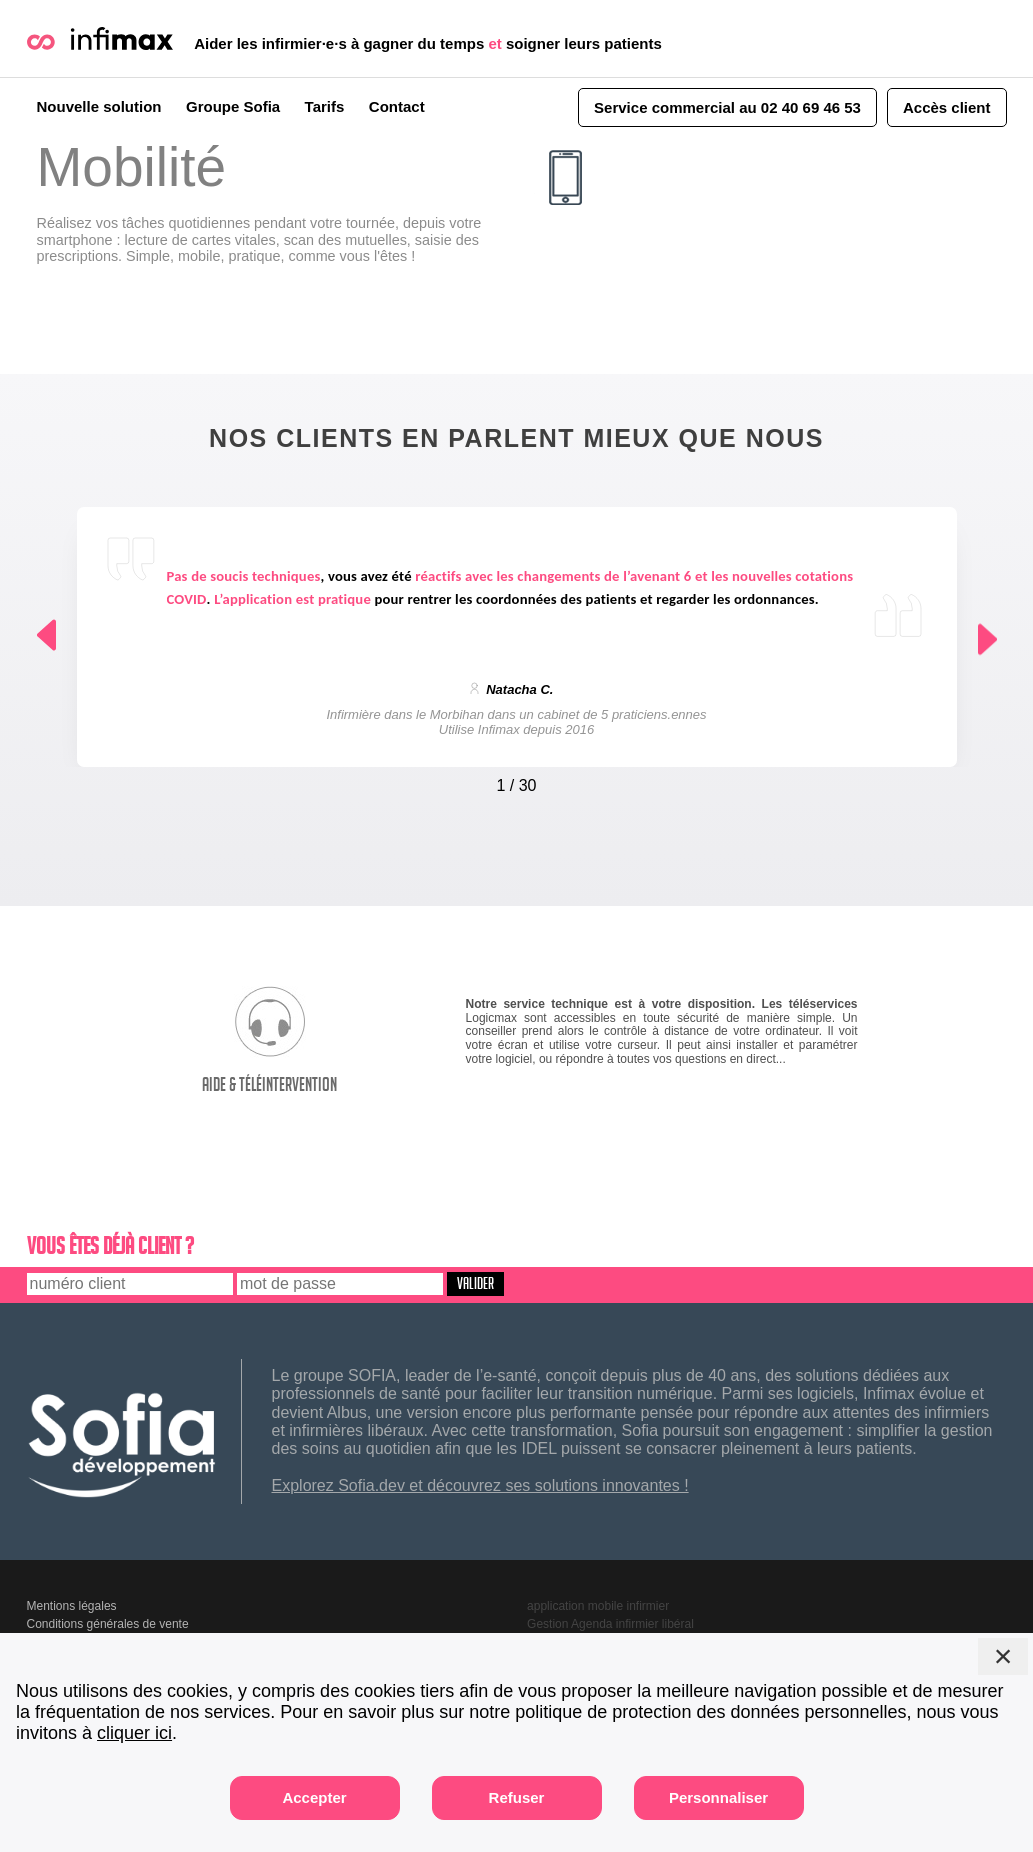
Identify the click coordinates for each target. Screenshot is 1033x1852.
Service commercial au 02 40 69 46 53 (727, 107)
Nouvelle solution (99, 106)
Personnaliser (718, 1797)
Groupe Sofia (233, 106)
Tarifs (325, 106)
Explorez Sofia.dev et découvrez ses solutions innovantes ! (480, 1485)
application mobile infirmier (598, 1606)
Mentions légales (72, 1606)
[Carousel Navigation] (517, 781)
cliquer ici (134, 1733)
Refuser (517, 1797)
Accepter (314, 1797)
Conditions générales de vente (108, 1624)
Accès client (947, 107)
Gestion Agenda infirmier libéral (610, 1624)
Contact (397, 106)
